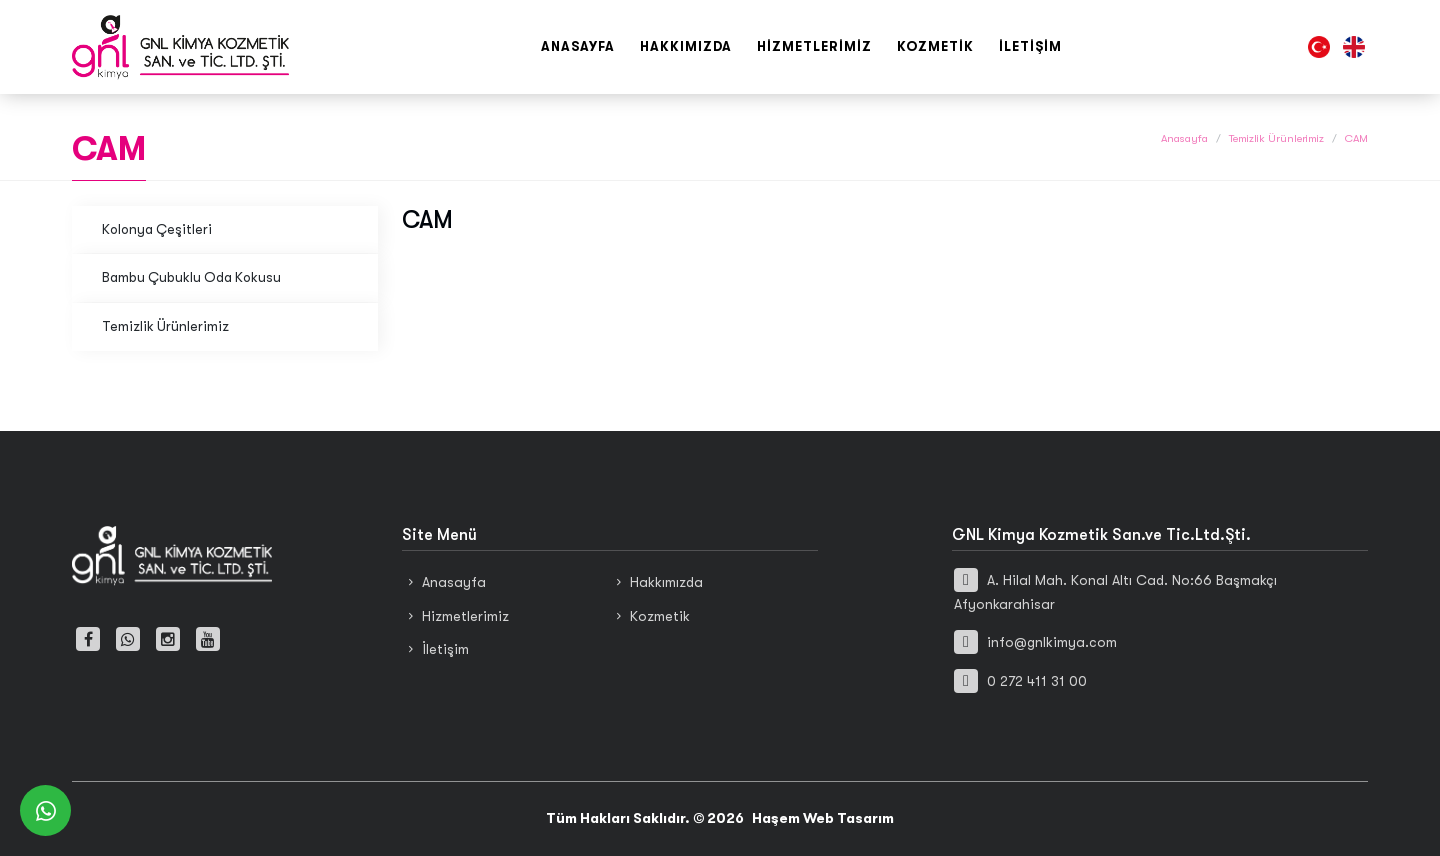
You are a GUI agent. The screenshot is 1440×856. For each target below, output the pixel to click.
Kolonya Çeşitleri (157, 229)
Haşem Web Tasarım (823, 818)
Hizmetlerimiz (814, 46)
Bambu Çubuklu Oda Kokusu (191, 277)
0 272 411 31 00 (1020, 681)
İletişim (1030, 46)
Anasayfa (578, 46)
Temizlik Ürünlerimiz (1276, 138)
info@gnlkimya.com (1035, 642)
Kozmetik (935, 46)
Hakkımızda (686, 46)
